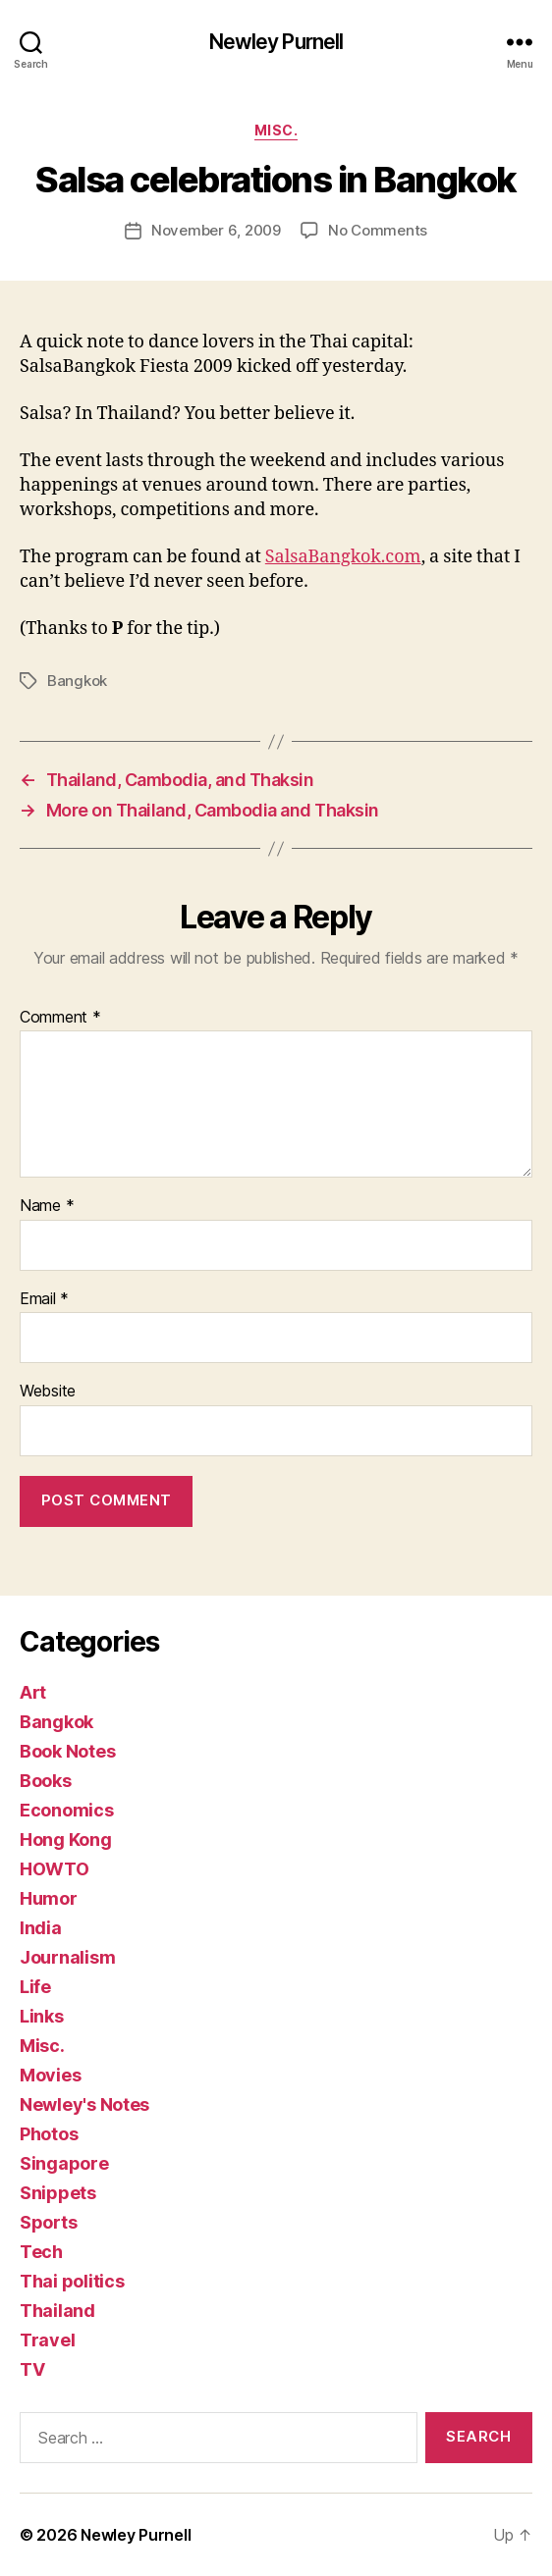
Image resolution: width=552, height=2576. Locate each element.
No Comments (377, 230)
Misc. (276, 130)
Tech (41, 2251)
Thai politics (72, 2281)
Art (33, 1692)
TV (32, 2369)
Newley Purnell (276, 41)
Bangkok (77, 680)
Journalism (67, 1957)
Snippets (58, 2192)
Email (44, 1299)
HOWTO (54, 1869)
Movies (50, 2075)
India (41, 1928)
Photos (49, 2134)
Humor (49, 1898)
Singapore (64, 2163)
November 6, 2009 (216, 230)
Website (48, 1391)
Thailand (57, 2310)
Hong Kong (66, 1839)
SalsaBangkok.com (343, 557)
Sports (48, 2222)
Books (46, 1780)
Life (35, 1986)
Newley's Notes (84, 2104)
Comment (60, 1017)
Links (42, 2016)
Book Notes (67, 1751)
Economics (67, 1810)
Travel (47, 2340)
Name (47, 1206)
